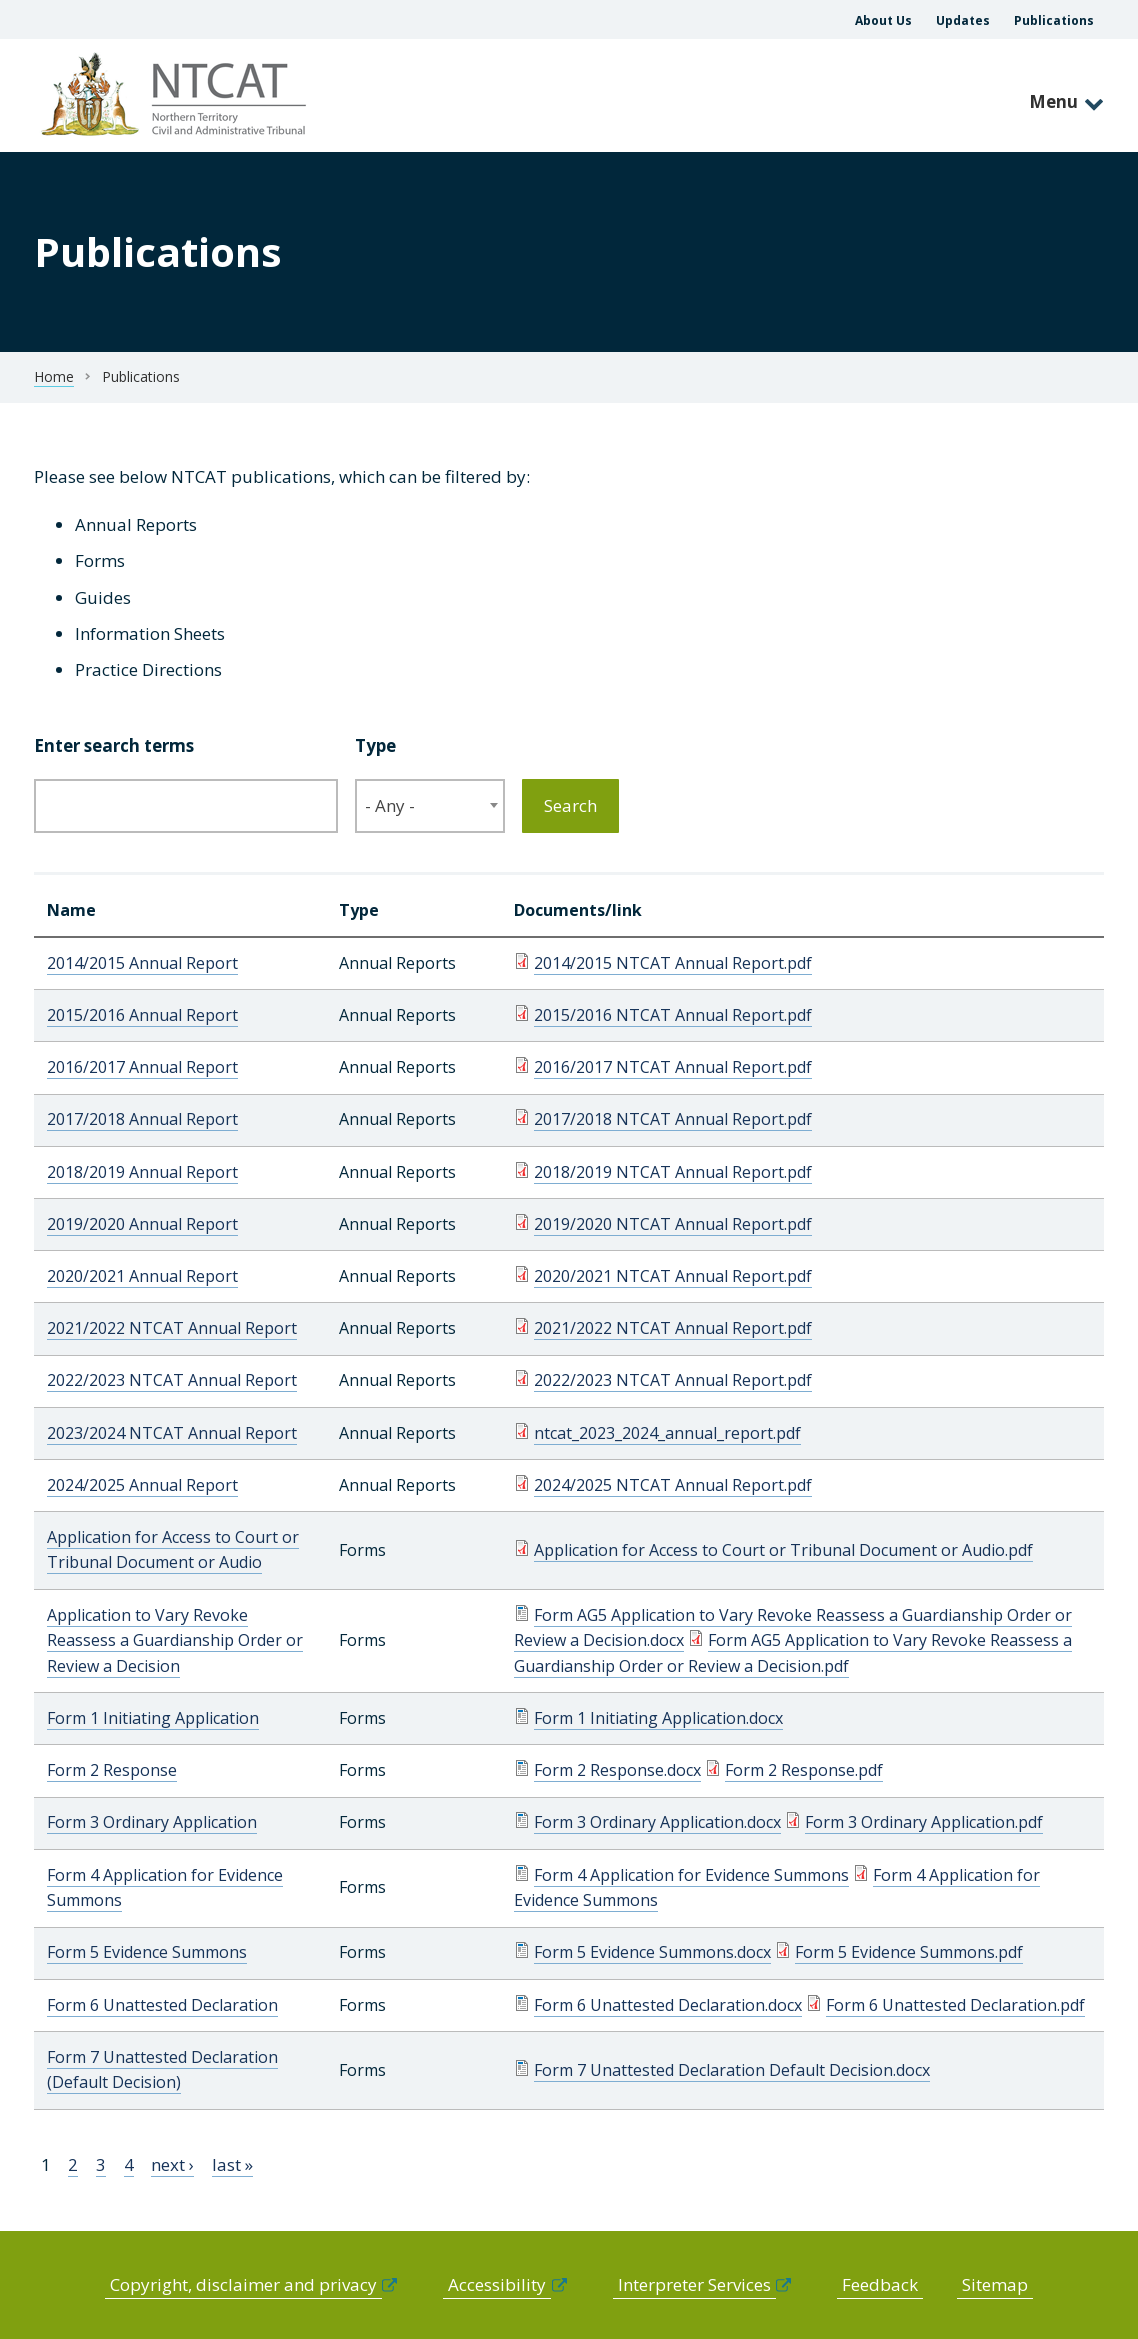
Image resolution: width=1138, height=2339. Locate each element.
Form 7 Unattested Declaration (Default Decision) (162, 2070)
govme (176, 95)
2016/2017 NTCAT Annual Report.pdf (673, 1067)
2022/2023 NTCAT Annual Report (172, 1380)
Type (375, 745)
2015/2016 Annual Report (142, 1015)
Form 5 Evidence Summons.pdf (909, 1952)
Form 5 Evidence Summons (147, 1952)
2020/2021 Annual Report (142, 1276)
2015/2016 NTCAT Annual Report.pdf (673, 1015)
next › (172, 2164)
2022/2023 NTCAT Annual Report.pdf (673, 1380)
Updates (963, 20)
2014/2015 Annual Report (142, 963)
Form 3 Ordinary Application (152, 1822)
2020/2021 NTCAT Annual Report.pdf (673, 1276)
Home (54, 376)
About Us (883, 20)
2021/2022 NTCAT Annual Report (172, 1328)
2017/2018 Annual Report (142, 1119)
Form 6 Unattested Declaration (162, 2005)
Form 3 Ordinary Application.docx (657, 1822)
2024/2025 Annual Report (142, 1485)
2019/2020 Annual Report (142, 1224)
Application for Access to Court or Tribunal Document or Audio (173, 1550)
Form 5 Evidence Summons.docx (652, 1952)
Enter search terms (114, 745)
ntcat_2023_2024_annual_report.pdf (667, 1433)
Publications (1054, 20)
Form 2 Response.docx (617, 1770)
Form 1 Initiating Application (153, 1718)
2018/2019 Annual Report (142, 1172)
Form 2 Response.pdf (804, 1770)
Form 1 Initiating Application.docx (658, 1718)
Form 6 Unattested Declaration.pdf (955, 2005)
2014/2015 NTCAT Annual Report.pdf (673, 963)
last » (232, 2164)
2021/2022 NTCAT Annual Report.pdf (673, 1328)
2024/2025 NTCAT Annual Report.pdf (673, 1485)
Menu (1053, 101)
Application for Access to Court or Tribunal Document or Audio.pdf (783, 1550)
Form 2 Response (112, 1770)
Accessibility (497, 2284)
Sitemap (995, 2284)
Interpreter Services (694, 2284)
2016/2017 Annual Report (142, 1067)
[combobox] (430, 806)
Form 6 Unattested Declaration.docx (668, 2005)
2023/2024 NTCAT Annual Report (172, 1433)
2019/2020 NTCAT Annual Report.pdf (673, 1224)
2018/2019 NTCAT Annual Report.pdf (673, 1172)
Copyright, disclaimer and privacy (243, 2284)
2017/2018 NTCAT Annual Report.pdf (673, 1119)
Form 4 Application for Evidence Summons (691, 1875)
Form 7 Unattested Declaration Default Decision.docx (732, 2070)
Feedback (880, 2284)
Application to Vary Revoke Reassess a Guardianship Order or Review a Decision (175, 1640)
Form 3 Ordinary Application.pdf (924, 1822)
